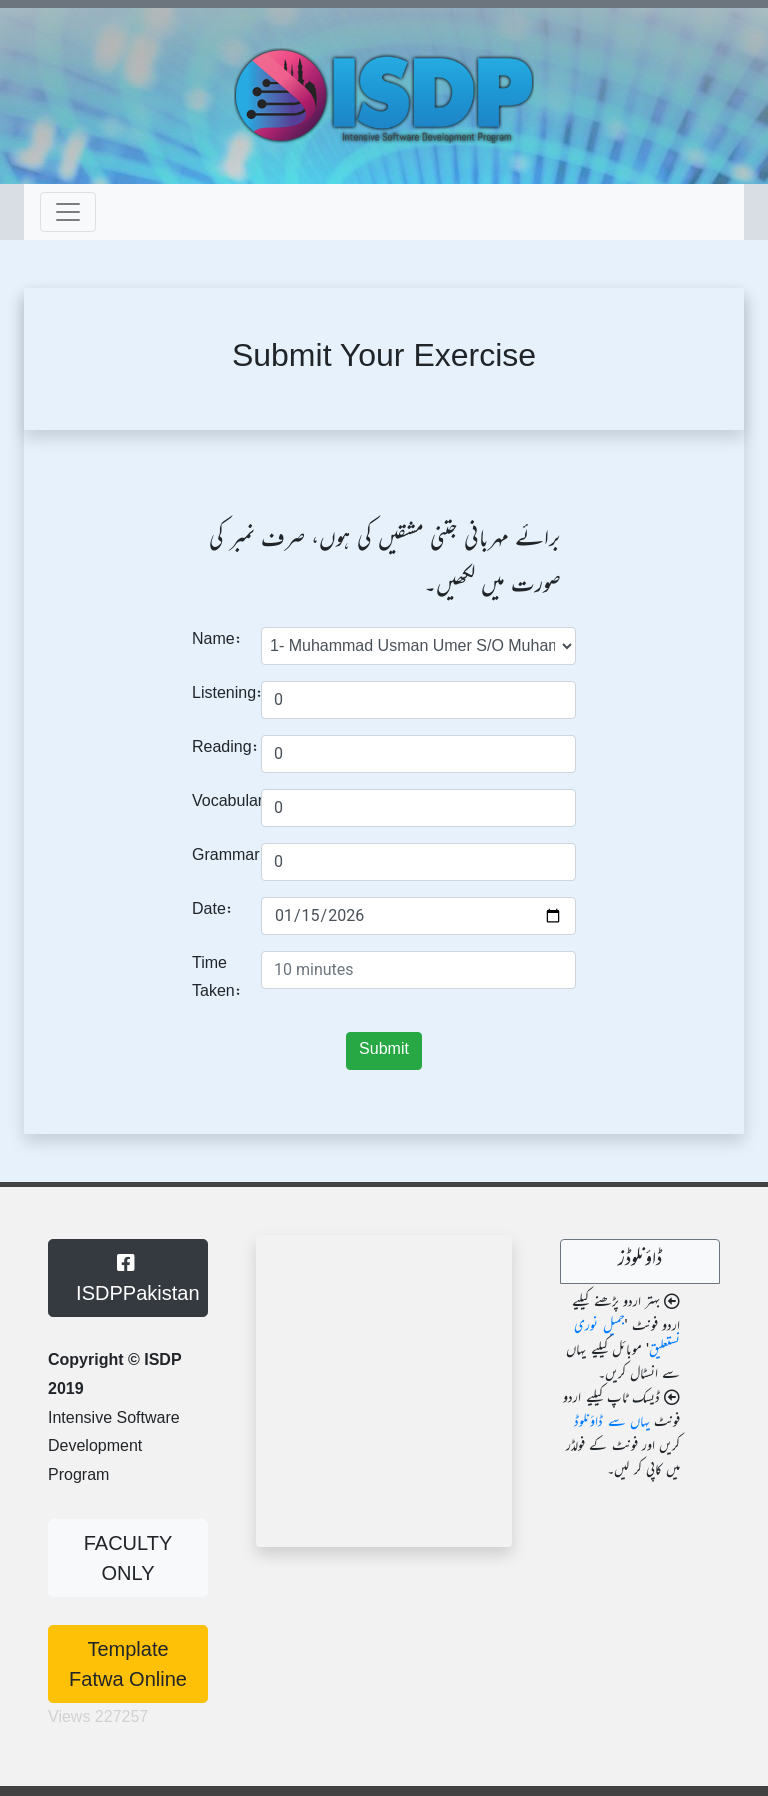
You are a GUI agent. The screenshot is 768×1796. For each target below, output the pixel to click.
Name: (217, 640)
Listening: (219, 694)
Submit (384, 1050)
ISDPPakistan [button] (132, 1278)
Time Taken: (217, 979)
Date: (212, 910)
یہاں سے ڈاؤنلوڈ (611, 1423)
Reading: (219, 748)
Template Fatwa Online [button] (128, 1664)
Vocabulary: (219, 802)
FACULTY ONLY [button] (128, 1558)
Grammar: (219, 856)
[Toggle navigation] (68, 212)
